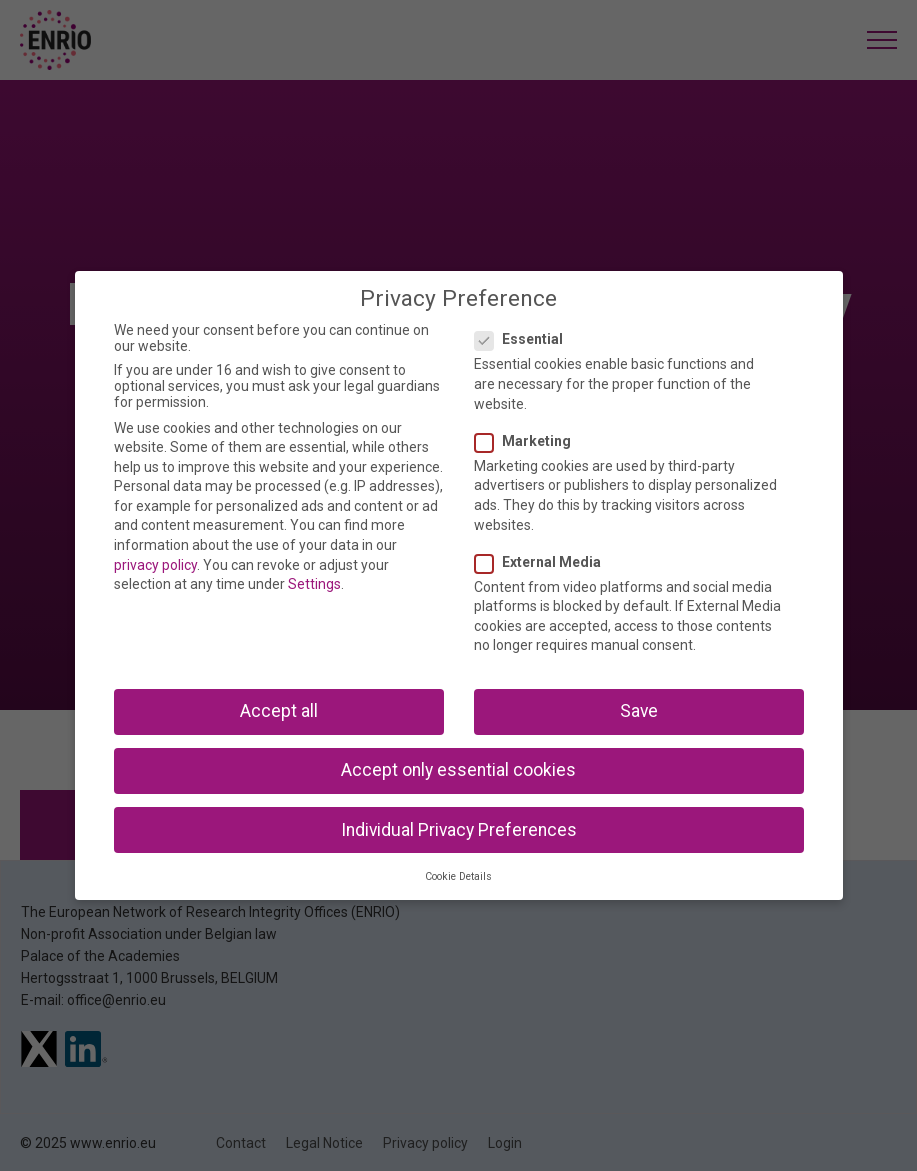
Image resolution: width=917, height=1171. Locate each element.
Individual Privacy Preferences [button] (459, 830)
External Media (544, 562)
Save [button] (639, 711)
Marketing (529, 441)
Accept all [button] (279, 711)
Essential (525, 339)
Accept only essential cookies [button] (458, 770)
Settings (314, 584)
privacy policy (155, 565)
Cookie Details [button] (458, 876)
